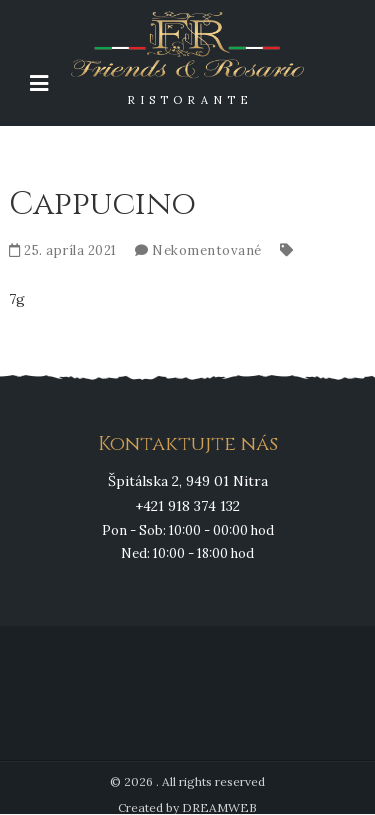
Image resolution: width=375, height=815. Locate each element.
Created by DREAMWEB (187, 807)
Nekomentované (207, 250)
